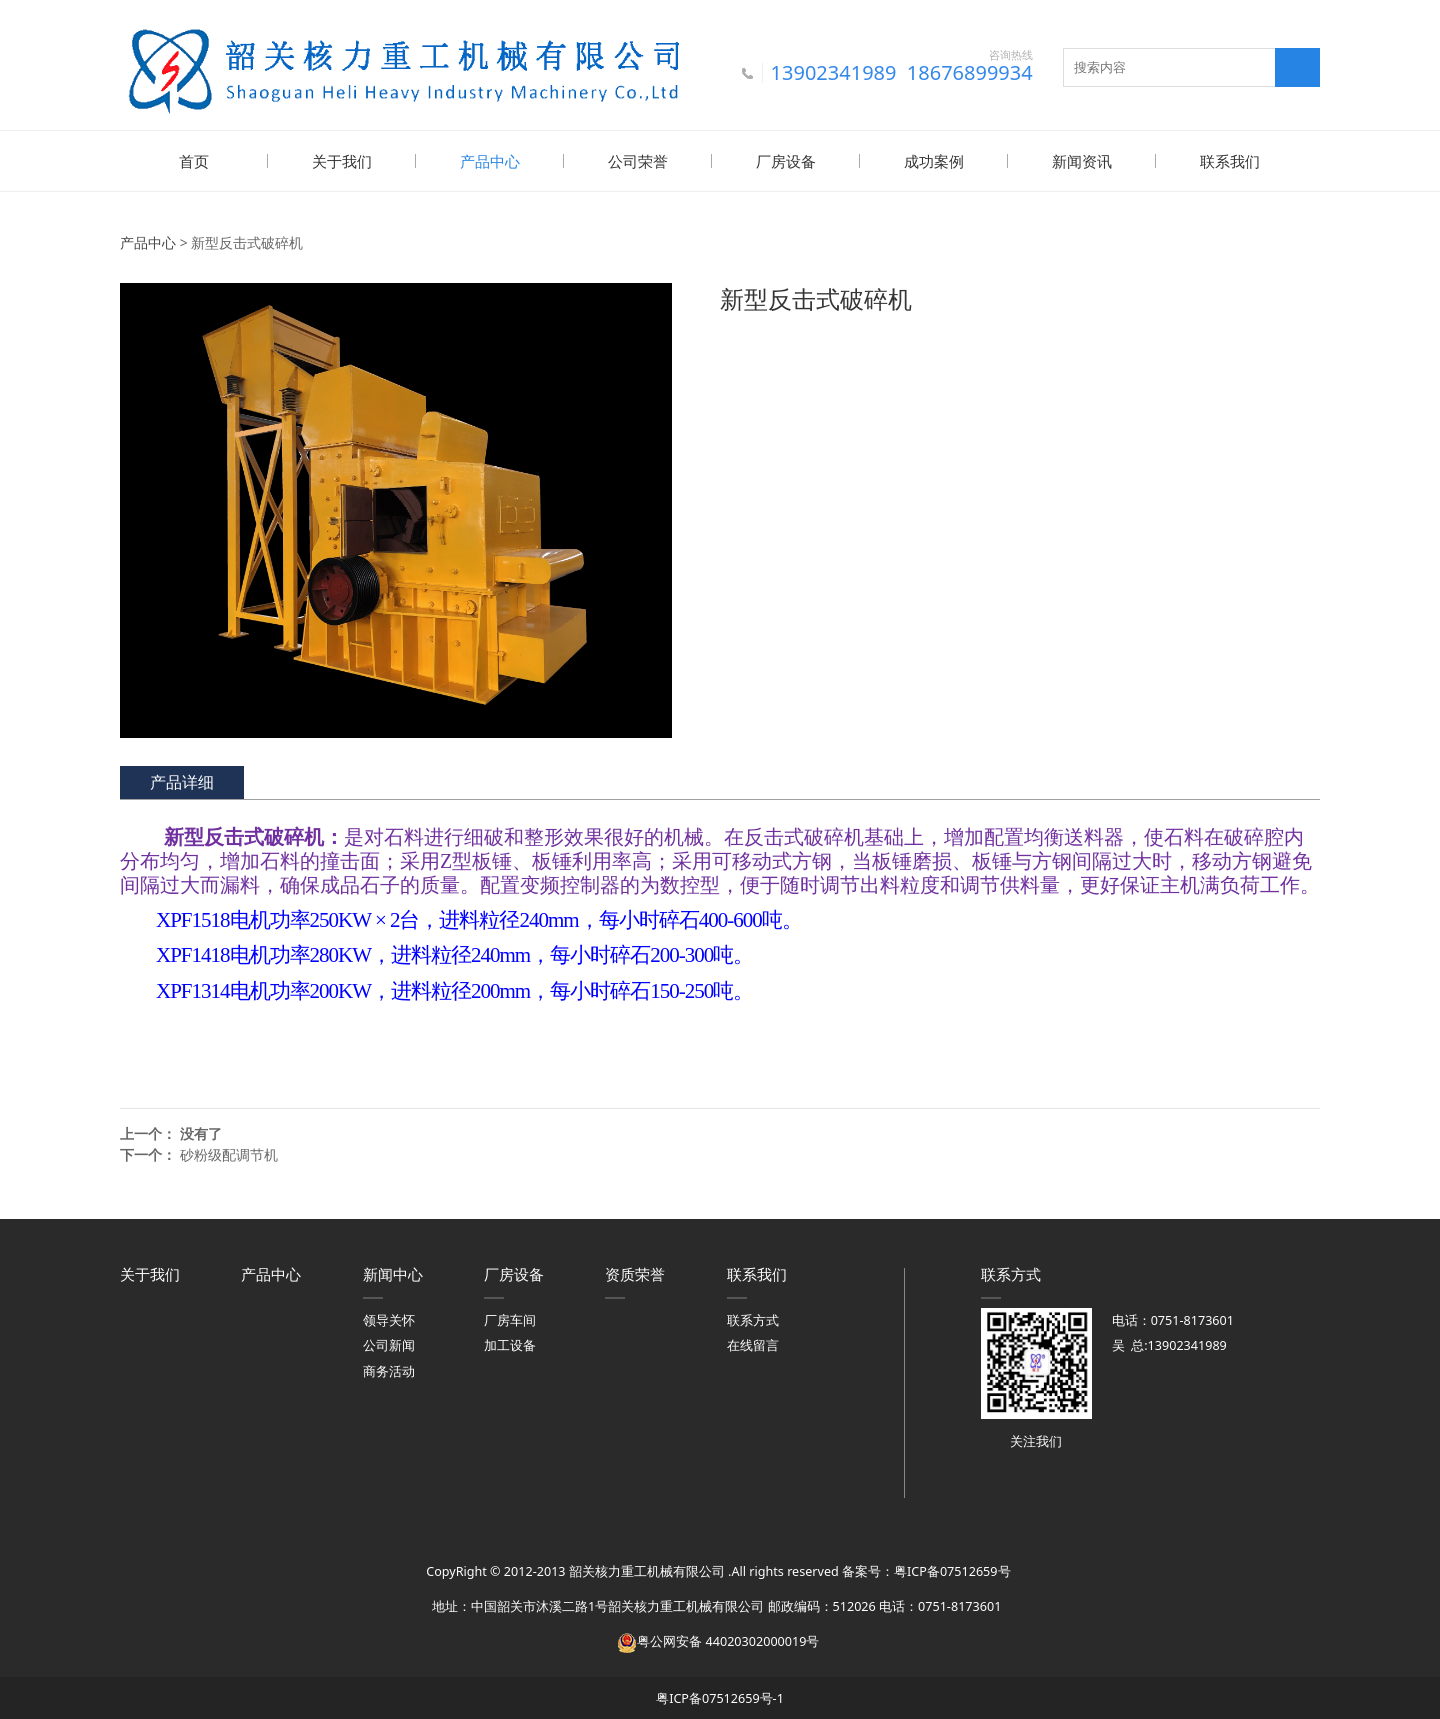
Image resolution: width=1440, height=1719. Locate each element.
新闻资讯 (1082, 161)
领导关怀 (389, 1318)
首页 (194, 161)
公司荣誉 (638, 161)
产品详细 (182, 780)
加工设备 (510, 1343)
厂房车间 (510, 1318)
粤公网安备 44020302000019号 (718, 1639)
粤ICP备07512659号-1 (720, 1696)
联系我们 (1230, 161)
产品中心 (490, 161)
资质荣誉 (635, 1272)
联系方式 (753, 1318)
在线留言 (753, 1343)
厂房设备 (786, 161)
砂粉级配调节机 (229, 1152)
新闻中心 (393, 1272)
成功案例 (934, 161)
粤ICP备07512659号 (952, 1569)
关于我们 (342, 161)
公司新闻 (389, 1343)
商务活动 (389, 1369)
